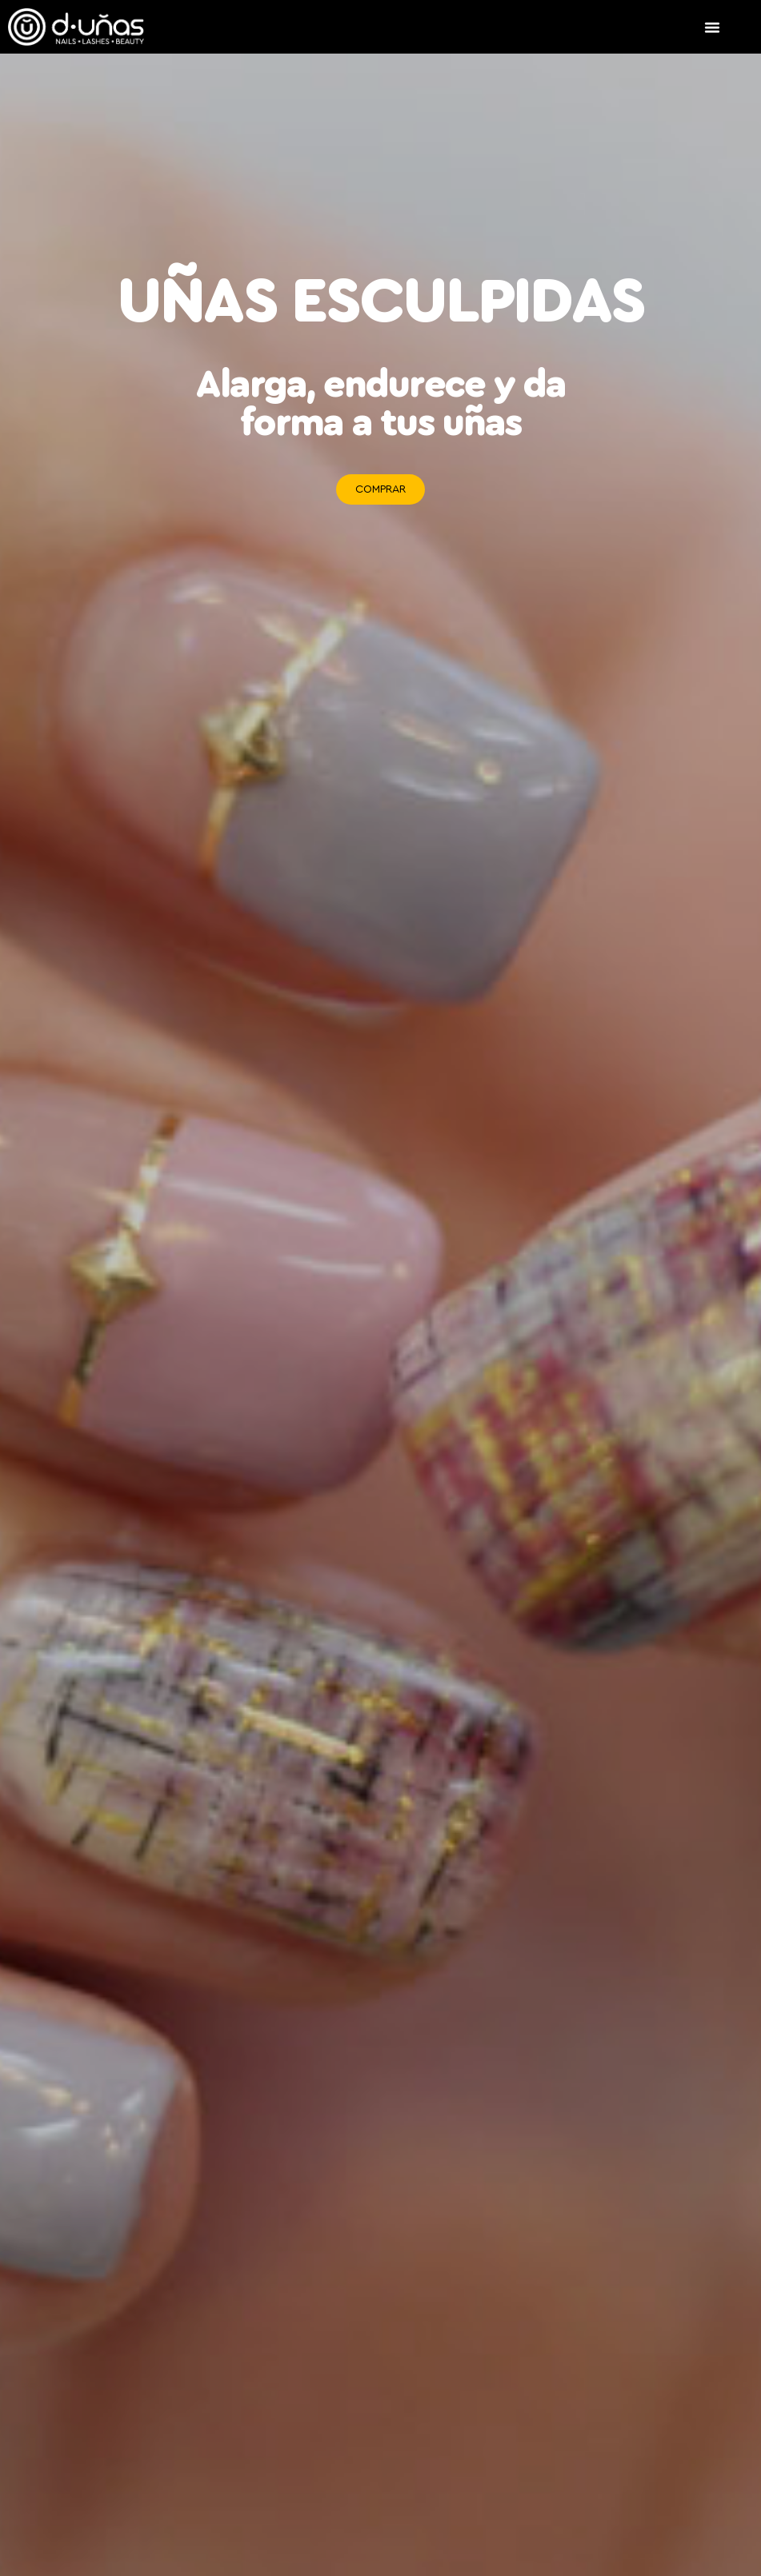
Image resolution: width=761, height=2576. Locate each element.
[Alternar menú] (712, 27)
